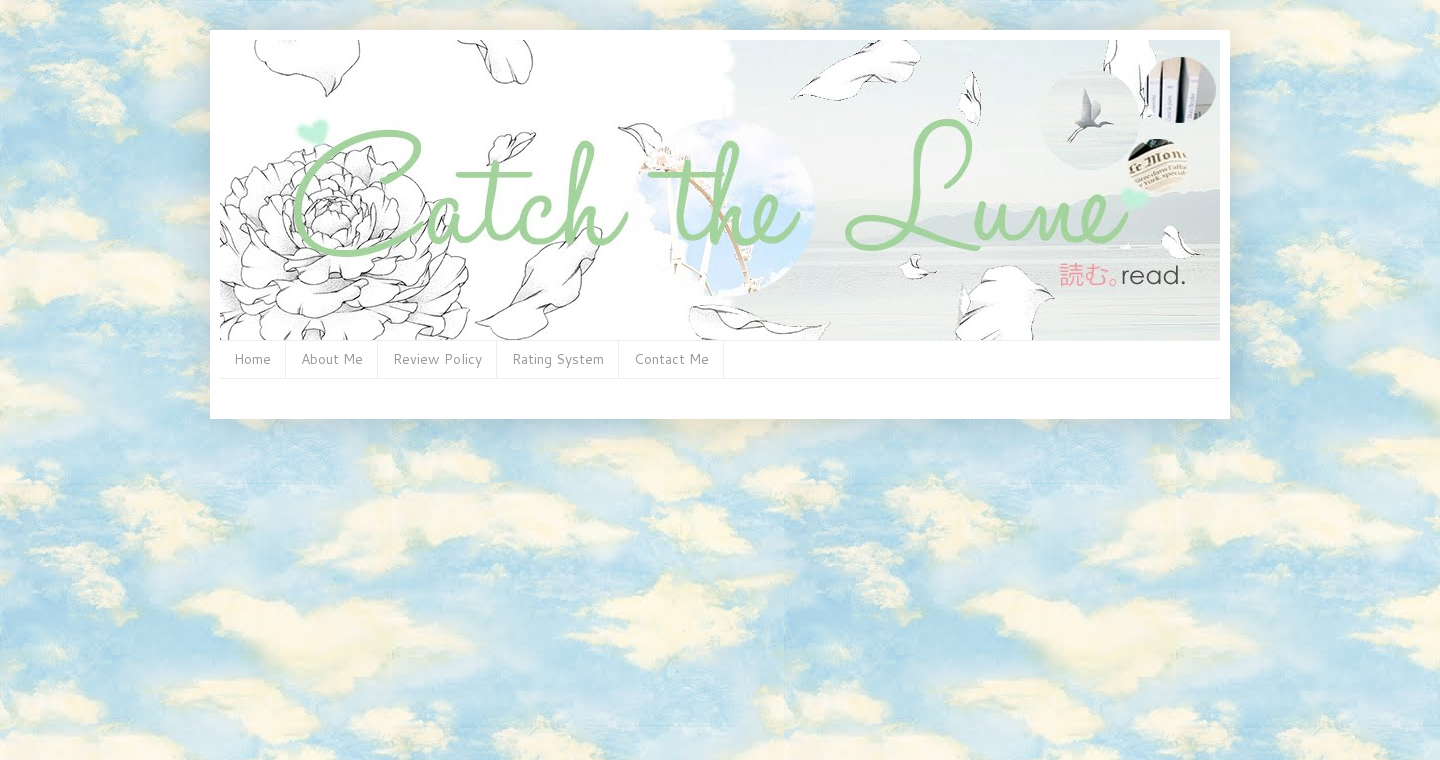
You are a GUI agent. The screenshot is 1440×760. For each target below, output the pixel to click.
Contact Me (671, 359)
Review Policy (437, 359)
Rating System (558, 359)
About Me (332, 359)
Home (252, 359)
